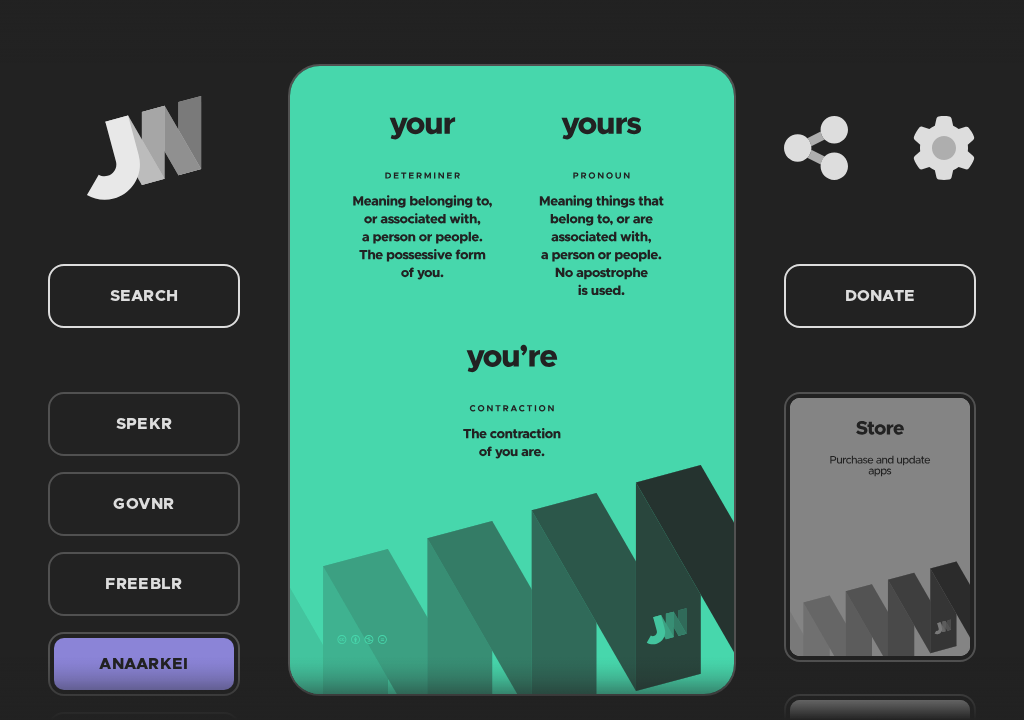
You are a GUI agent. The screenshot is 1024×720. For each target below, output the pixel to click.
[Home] (144, 148)
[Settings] (944, 148)
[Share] (816, 148)
